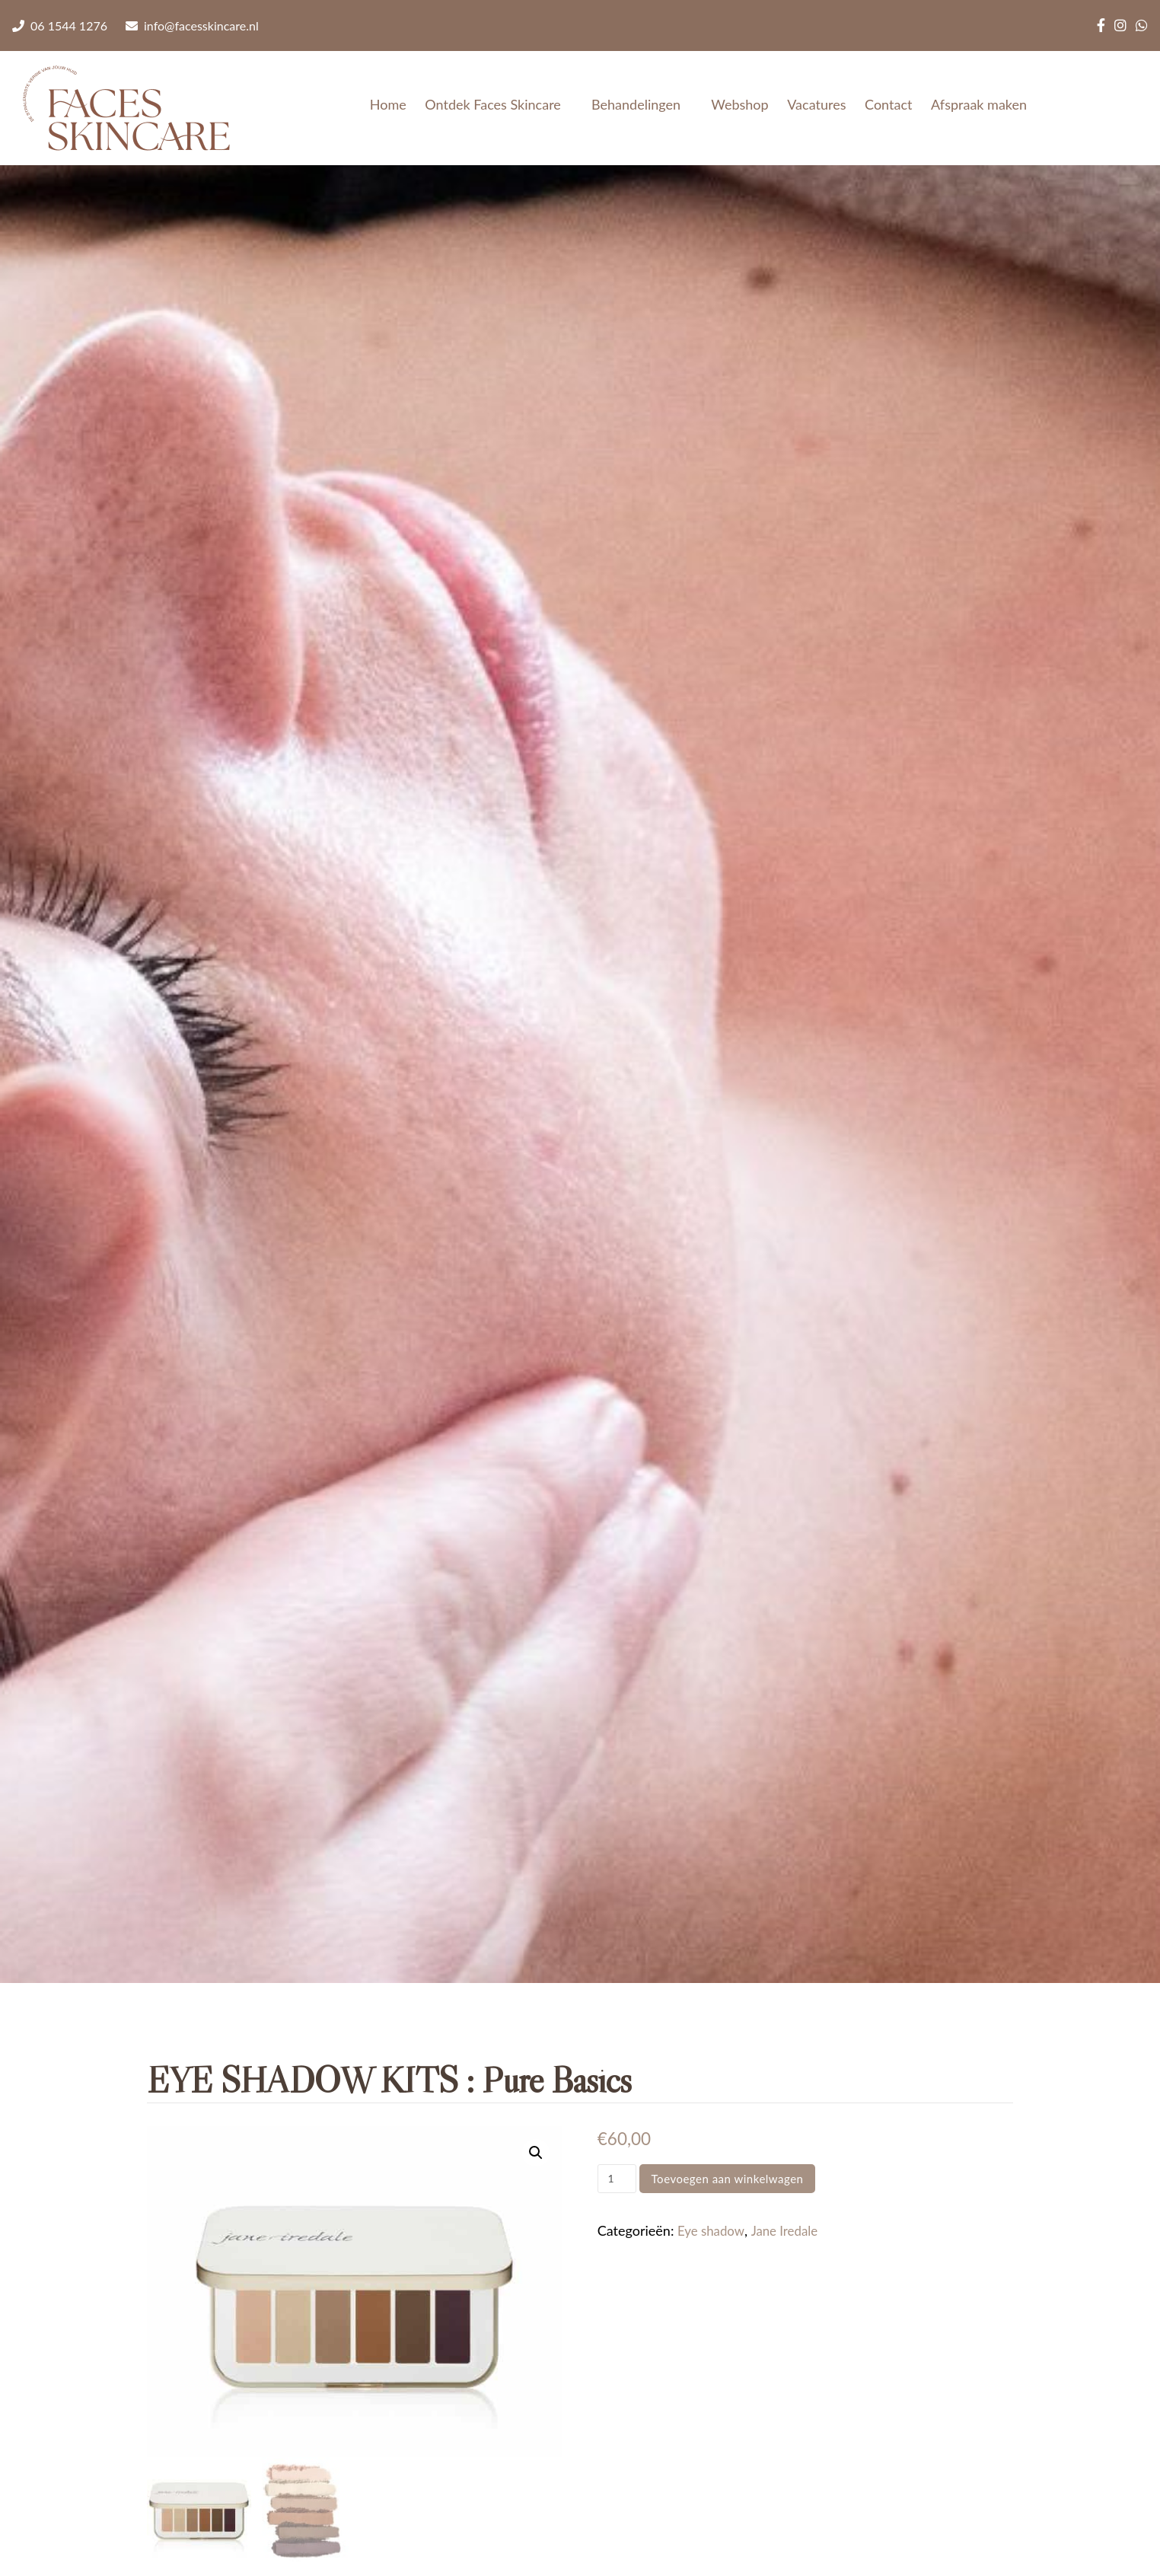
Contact (888, 104)
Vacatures (816, 104)
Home (388, 104)
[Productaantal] (617, 2178)
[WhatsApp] (1142, 25)
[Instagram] (1120, 25)
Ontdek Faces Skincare (498, 104)
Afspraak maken (979, 104)
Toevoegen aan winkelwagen (728, 2178)
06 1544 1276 (59, 25)
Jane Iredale (791, 2230)
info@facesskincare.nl (192, 25)
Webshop (739, 104)
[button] (535, 2153)
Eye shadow (713, 2230)
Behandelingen (642, 104)
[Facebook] (1101, 25)
